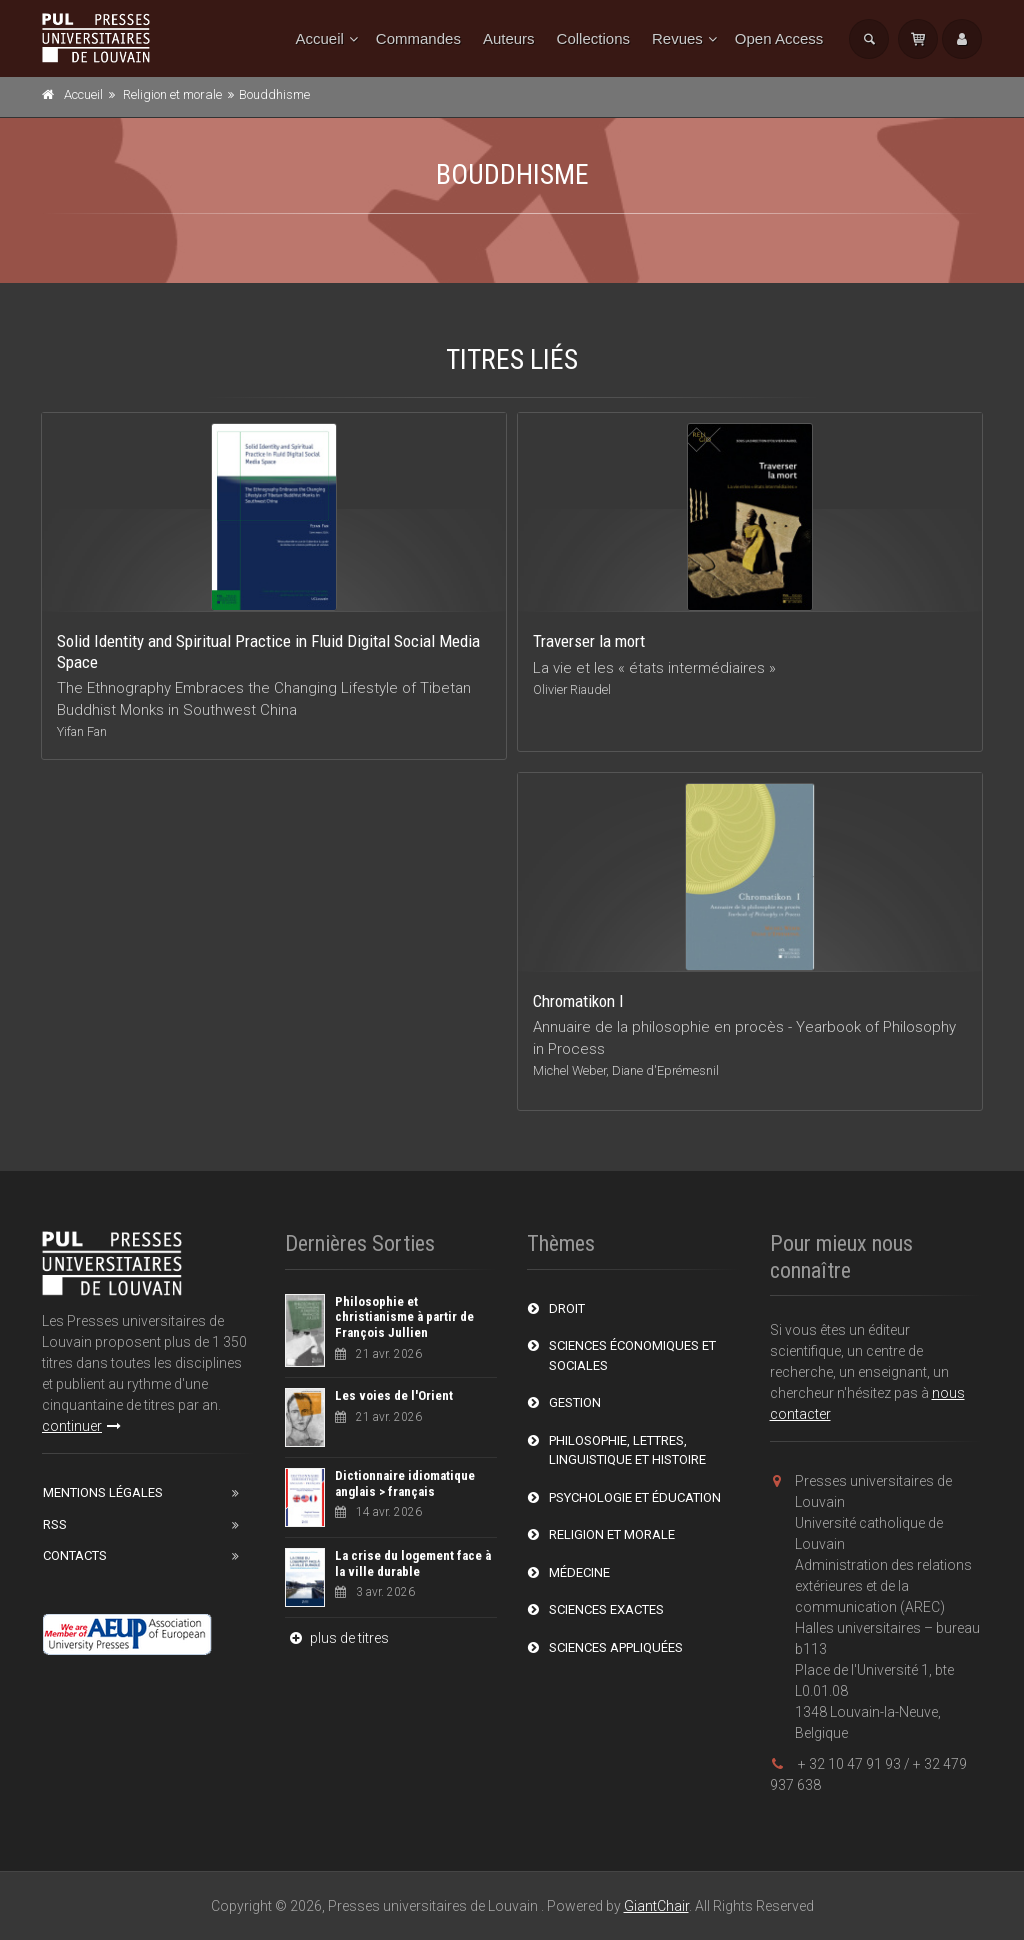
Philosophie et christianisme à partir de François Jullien (404, 1317)
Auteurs (509, 38)
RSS (55, 1524)
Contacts (75, 1555)
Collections (593, 38)
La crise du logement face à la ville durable (413, 1563)
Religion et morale (172, 94)
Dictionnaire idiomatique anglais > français (405, 1483)
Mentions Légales (103, 1492)
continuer (81, 1426)
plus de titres (337, 1638)
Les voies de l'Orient (394, 1395)
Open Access (779, 38)
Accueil (320, 38)
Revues (677, 38)
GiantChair (656, 1906)
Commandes (418, 38)
